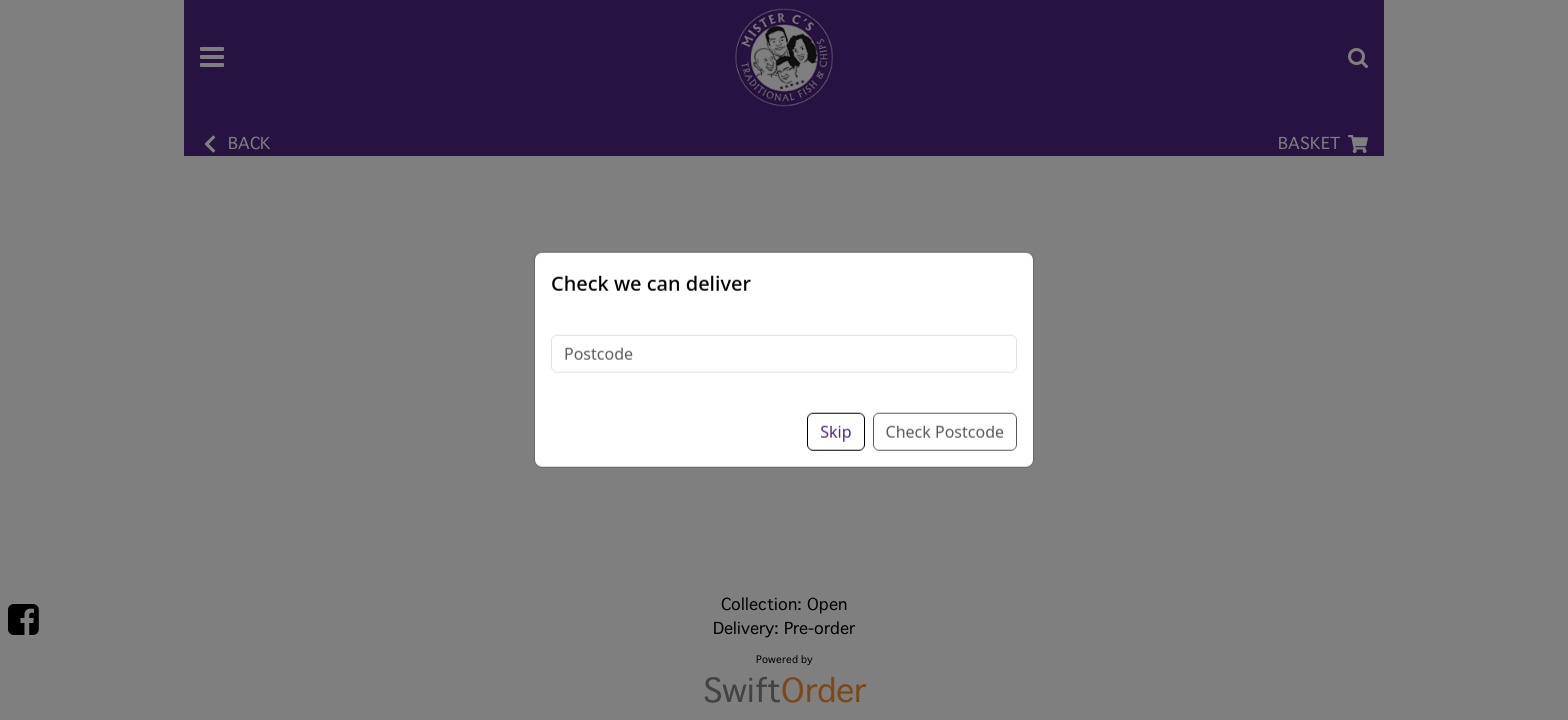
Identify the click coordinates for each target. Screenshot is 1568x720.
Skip (835, 413)
